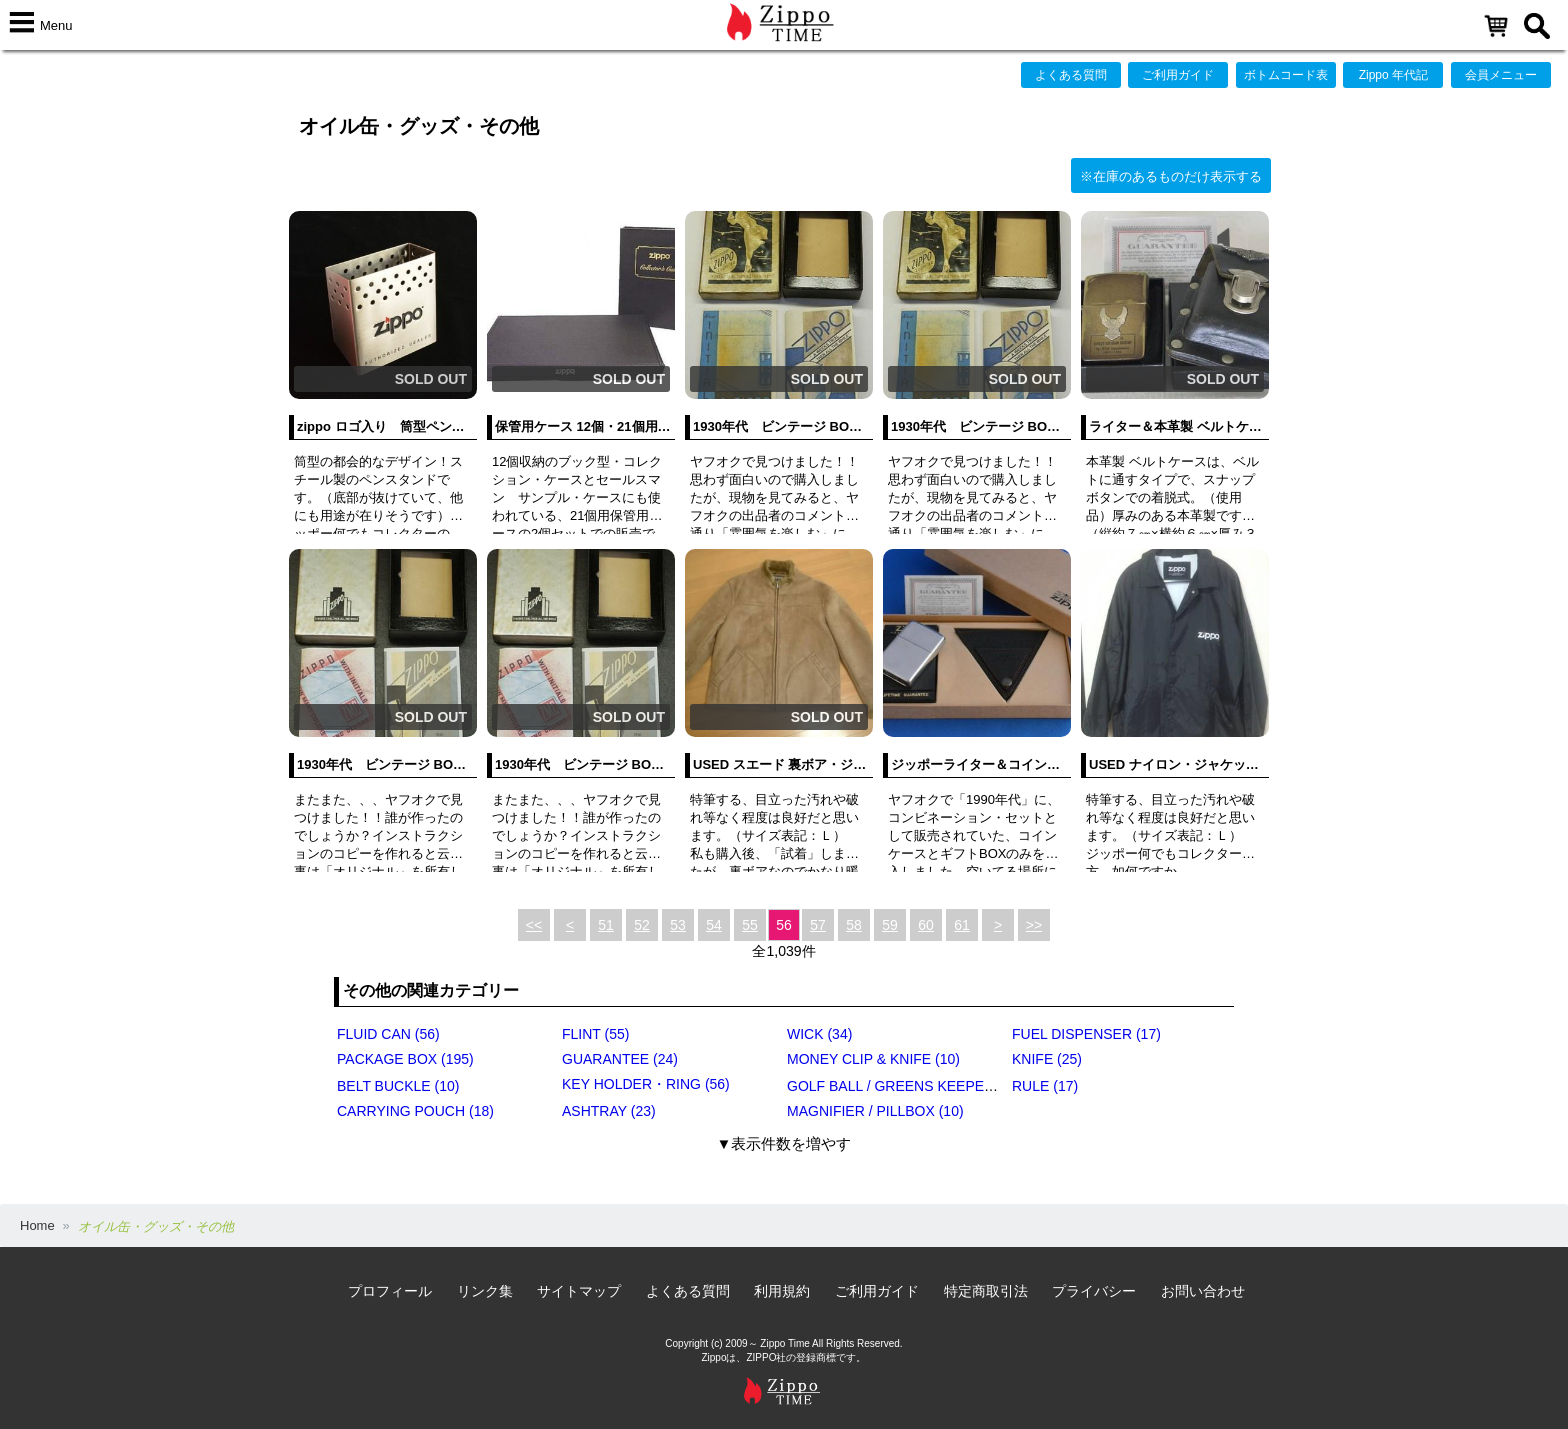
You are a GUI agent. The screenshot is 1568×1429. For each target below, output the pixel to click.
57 (818, 925)
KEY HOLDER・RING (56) (646, 1084)
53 (678, 925)
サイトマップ (579, 1291)
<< (534, 925)
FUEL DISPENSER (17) (1086, 1034)
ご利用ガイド (1178, 75)
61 (962, 925)
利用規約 (782, 1291)
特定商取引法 (986, 1291)
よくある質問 (1071, 75)
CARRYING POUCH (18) (415, 1111)
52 (642, 925)
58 (854, 925)
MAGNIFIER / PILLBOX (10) (875, 1111)
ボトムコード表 (1286, 75)
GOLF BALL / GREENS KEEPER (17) (905, 1086)
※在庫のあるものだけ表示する (1171, 176)
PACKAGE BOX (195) (405, 1059)
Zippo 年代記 (1393, 75)
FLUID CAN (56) (388, 1034)
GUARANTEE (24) (620, 1059)
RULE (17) (1045, 1086)
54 (714, 925)
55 (750, 925)
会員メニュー (1501, 75)
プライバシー (1094, 1291)
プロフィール (390, 1291)
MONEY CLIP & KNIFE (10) (873, 1059)
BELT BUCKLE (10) (398, 1086)
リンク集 (485, 1291)
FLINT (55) (595, 1034)
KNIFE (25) (1047, 1059)
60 (926, 925)
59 (890, 925)
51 (606, 925)
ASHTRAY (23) (609, 1111)
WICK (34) (819, 1034)
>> (1034, 925)
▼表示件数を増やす (784, 1143)
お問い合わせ (1203, 1291)
